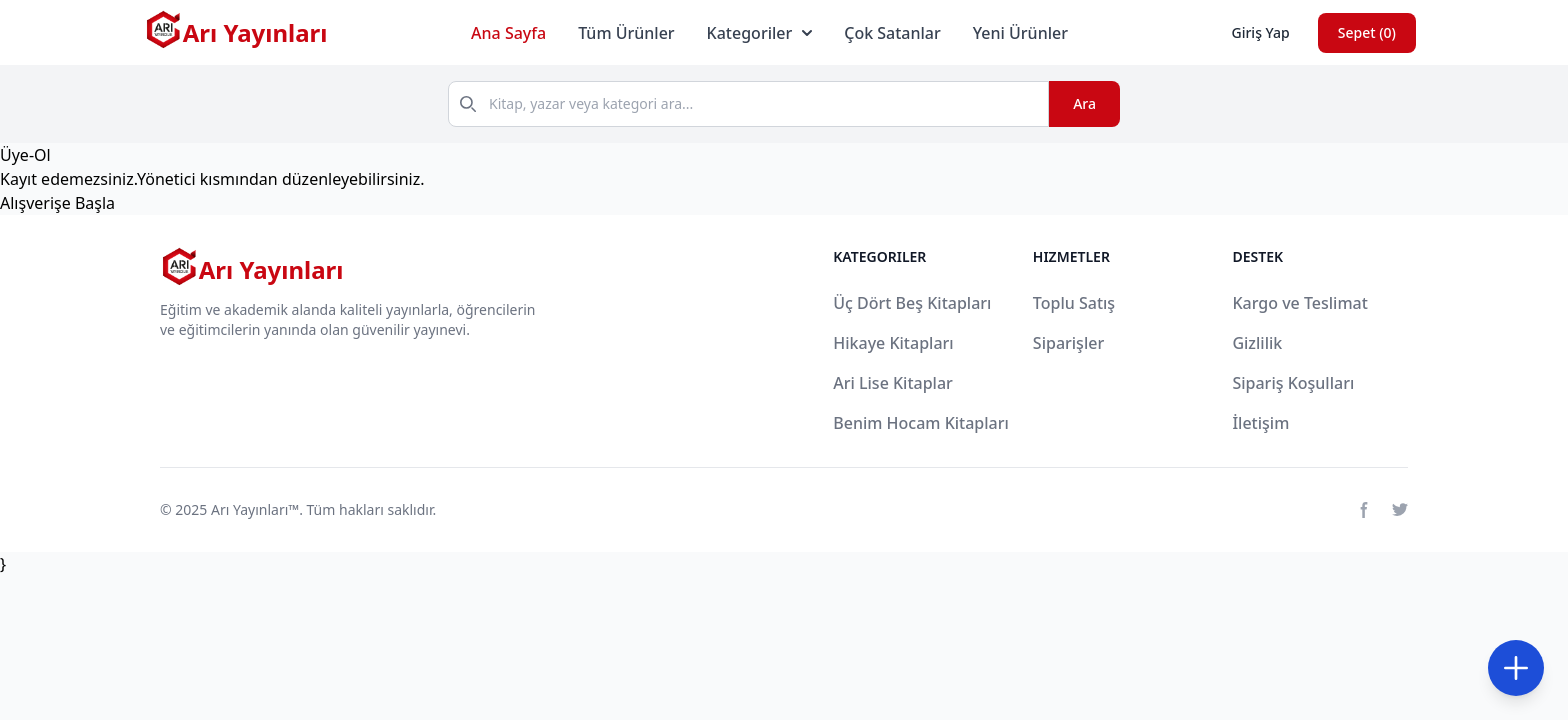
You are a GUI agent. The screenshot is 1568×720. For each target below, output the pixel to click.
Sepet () (1367, 32)
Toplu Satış (1074, 303)
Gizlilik (1257, 343)
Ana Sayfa (508, 33)
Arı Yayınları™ (255, 509)
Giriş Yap (1260, 32)
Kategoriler (760, 33)
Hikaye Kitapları (893, 343)
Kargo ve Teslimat (1299, 303)
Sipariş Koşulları (1293, 383)
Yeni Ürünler (1020, 33)
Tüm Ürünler (626, 33)
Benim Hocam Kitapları (921, 423)
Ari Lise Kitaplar (893, 383)
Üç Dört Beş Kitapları (912, 303)
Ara (1084, 103)
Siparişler (1068, 343)
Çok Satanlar (892, 33)
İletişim (1260, 423)
